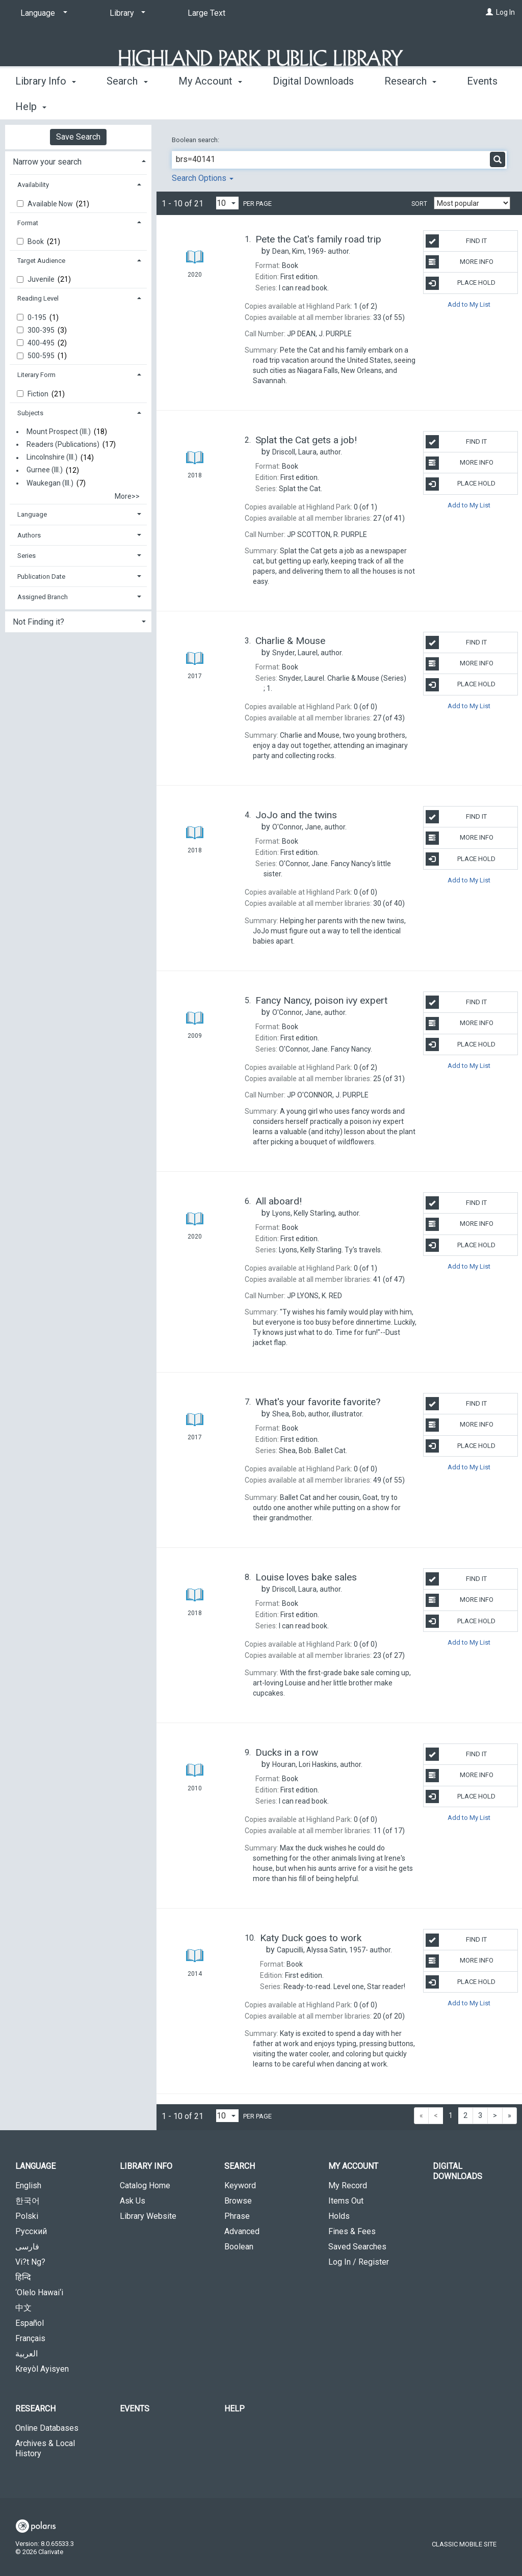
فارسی (27, 2246)
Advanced (241, 2231)
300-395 (42, 330)
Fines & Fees (352, 2231)
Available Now (51, 204)
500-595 (42, 356)
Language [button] (32, 514)
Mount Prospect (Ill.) (59, 431)
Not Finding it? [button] (38, 622)
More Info (459, 262)
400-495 (42, 343)
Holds (339, 2216)
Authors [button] (29, 535)
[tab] (78, 160)
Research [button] (35, 2408)
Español (29, 2323)
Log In (505, 12)
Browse (238, 2201)
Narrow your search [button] (47, 162)
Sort (419, 203)
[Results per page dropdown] (227, 203)
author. (311, 251)
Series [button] (26, 555)
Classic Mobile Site (464, 2544)
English (28, 2185)
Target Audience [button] (41, 260)
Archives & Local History (45, 2448)
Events (134, 2408)
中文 (23, 2308)
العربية (26, 2353)
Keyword (240, 2185)
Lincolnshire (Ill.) (52, 457)
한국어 (27, 2201)
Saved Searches (357, 2246)
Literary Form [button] (36, 375)
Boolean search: (196, 140)
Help (234, 2408)
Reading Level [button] (38, 298)
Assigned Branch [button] (42, 597)
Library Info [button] (45, 105)
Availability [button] (33, 185)
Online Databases (47, 2428)
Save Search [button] (78, 137)
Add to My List (469, 304)
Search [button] (127, 105)
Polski (26, 2216)
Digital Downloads (313, 105)
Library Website (148, 2216)
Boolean (238, 2246)
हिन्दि (23, 2277)
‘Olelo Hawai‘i (39, 2292)
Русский (31, 2231)
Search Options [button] (202, 178)
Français (30, 2338)
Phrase (237, 2216)
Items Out (345, 2201)
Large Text (206, 13)
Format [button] (27, 223)
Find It (456, 241)
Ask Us (132, 2201)
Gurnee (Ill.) (45, 470)
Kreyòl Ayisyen (42, 2369)
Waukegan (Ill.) (50, 483)
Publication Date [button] (41, 576)
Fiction (39, 394)
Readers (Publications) (63, 444)
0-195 (38, 317)
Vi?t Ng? (30, 2262)
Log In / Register (358, 2262)
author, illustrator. (317, 1414)
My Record (347, 2185)
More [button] (404, 106)
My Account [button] (210, 105)
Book (36, 241)
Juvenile (42, 279)
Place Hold (460, 283)
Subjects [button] (30, 413)
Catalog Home (145, 2185)
